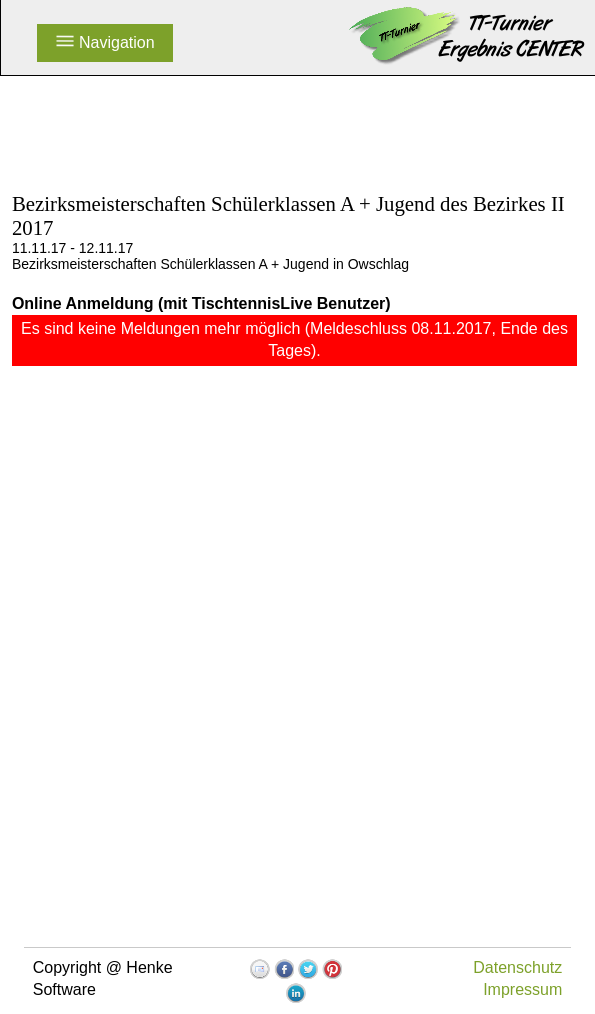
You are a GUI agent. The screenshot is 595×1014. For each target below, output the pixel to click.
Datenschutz (517, 967)
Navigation (105, 42)
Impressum (522, 989)
